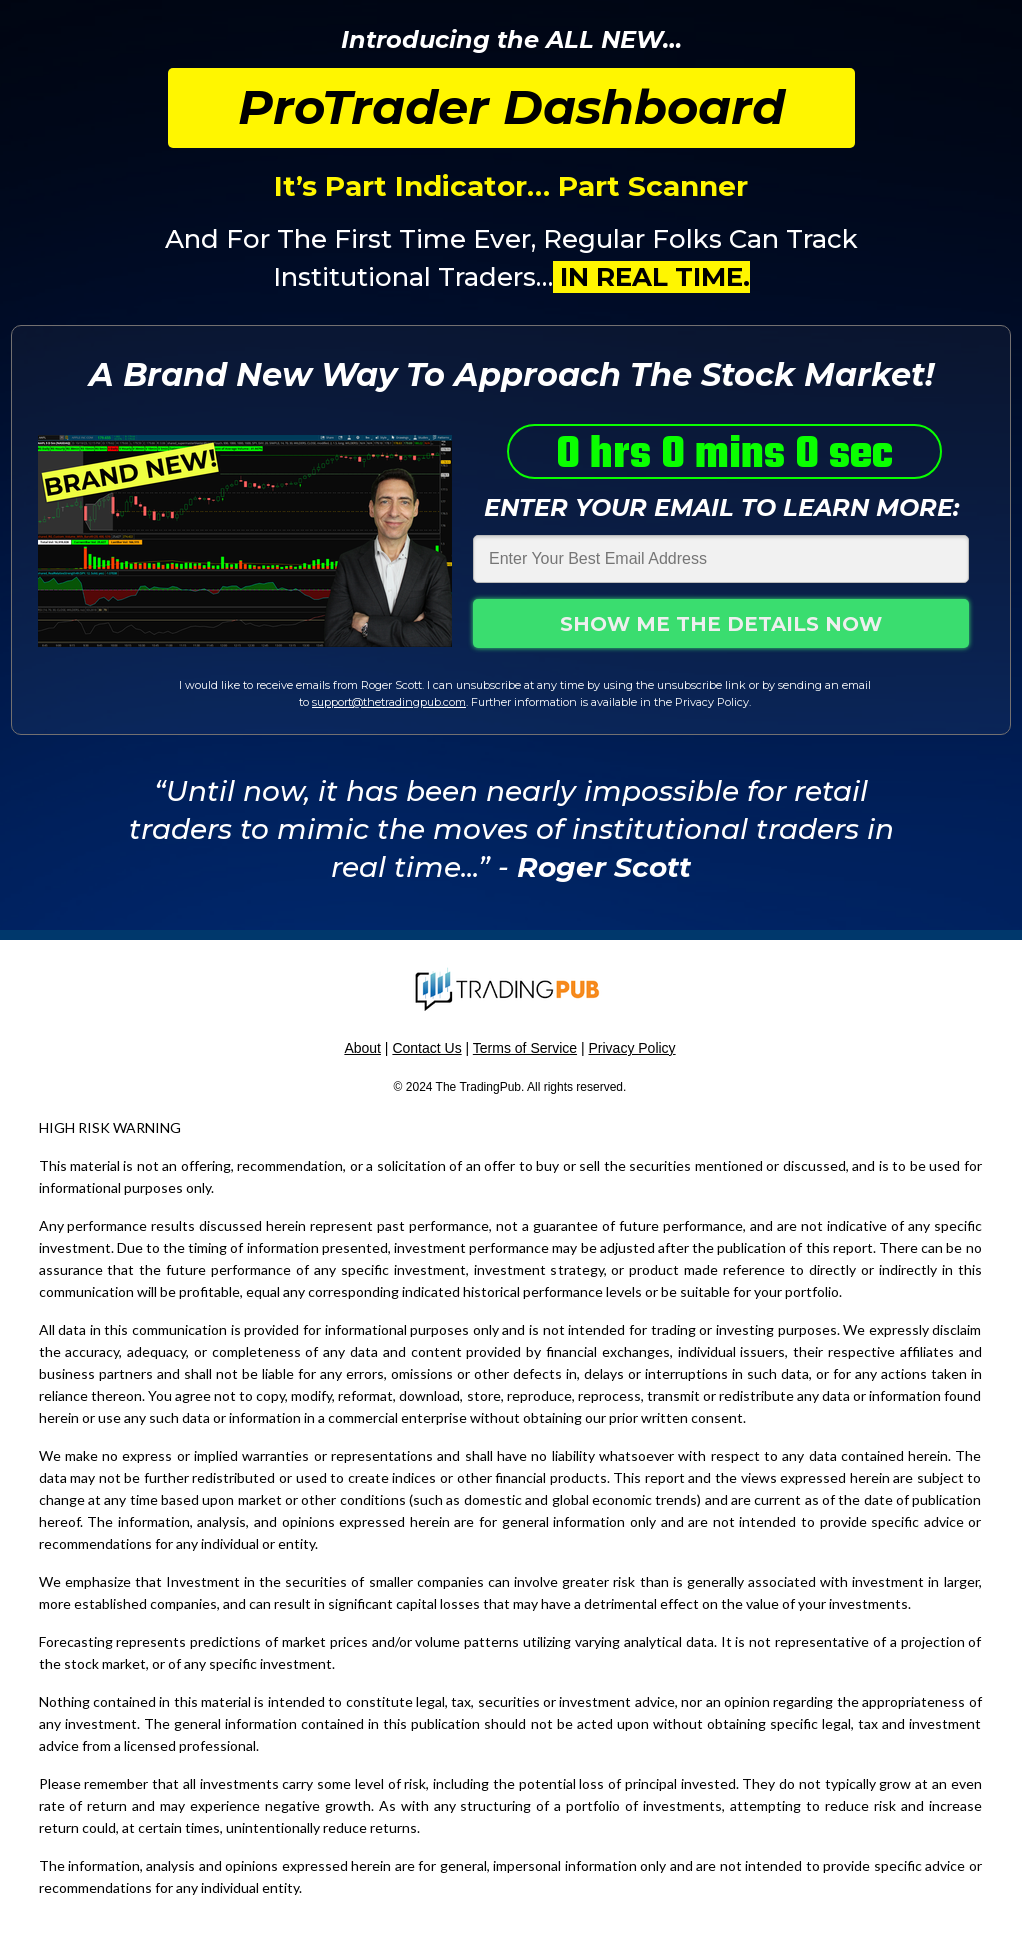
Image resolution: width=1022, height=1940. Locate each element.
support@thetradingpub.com (389, 702)
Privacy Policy (631, 1048)
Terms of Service (525, 1048)
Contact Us (426, 1048)
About (362, 1048)
